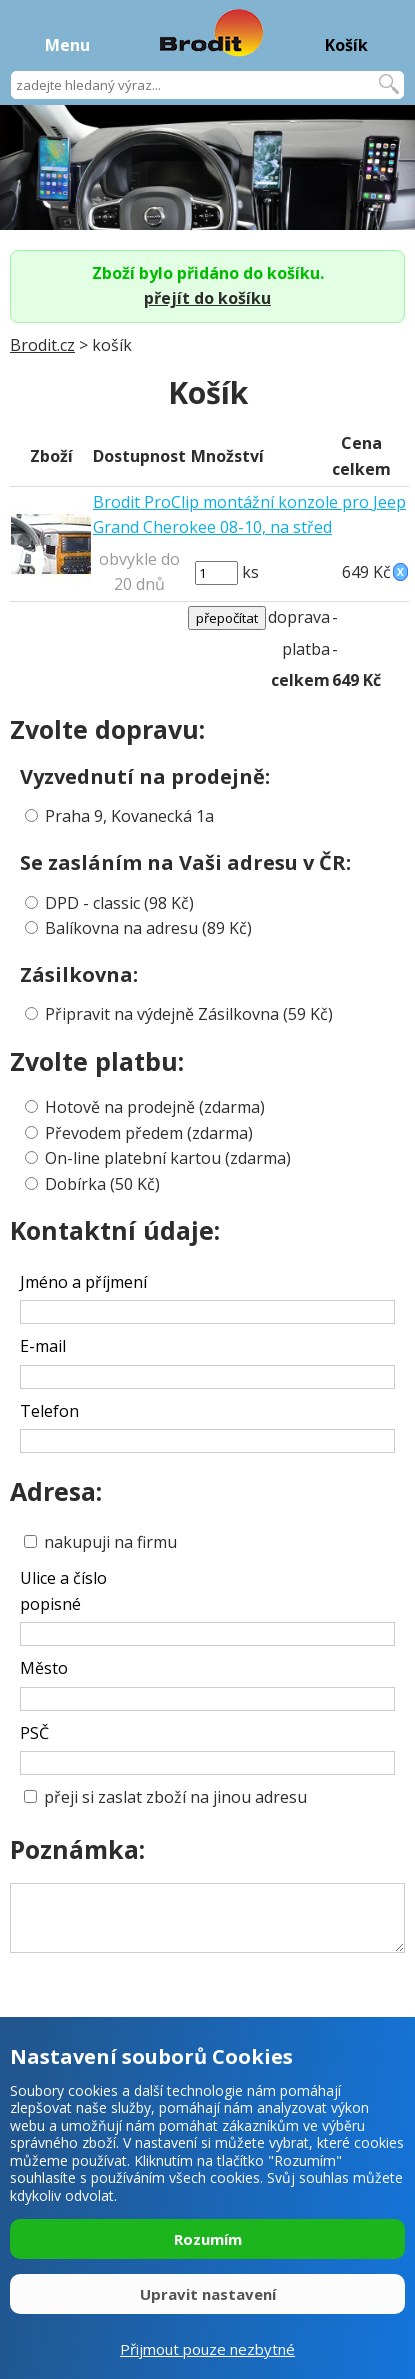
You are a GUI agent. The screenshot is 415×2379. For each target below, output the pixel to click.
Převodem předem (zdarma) (149, 1133)
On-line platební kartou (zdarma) (168, 1158)
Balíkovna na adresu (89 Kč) (148, 928)
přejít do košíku (207, 298)
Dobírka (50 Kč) (102, 1184)
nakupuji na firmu (100, 1542)
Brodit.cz (42, 345)
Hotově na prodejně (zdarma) (155, 1107)
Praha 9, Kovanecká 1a (129, 816)
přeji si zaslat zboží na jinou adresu (165, 1797)
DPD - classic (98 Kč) (119, 903)
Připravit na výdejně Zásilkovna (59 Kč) (189, 1014)
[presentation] (173, 1993)
